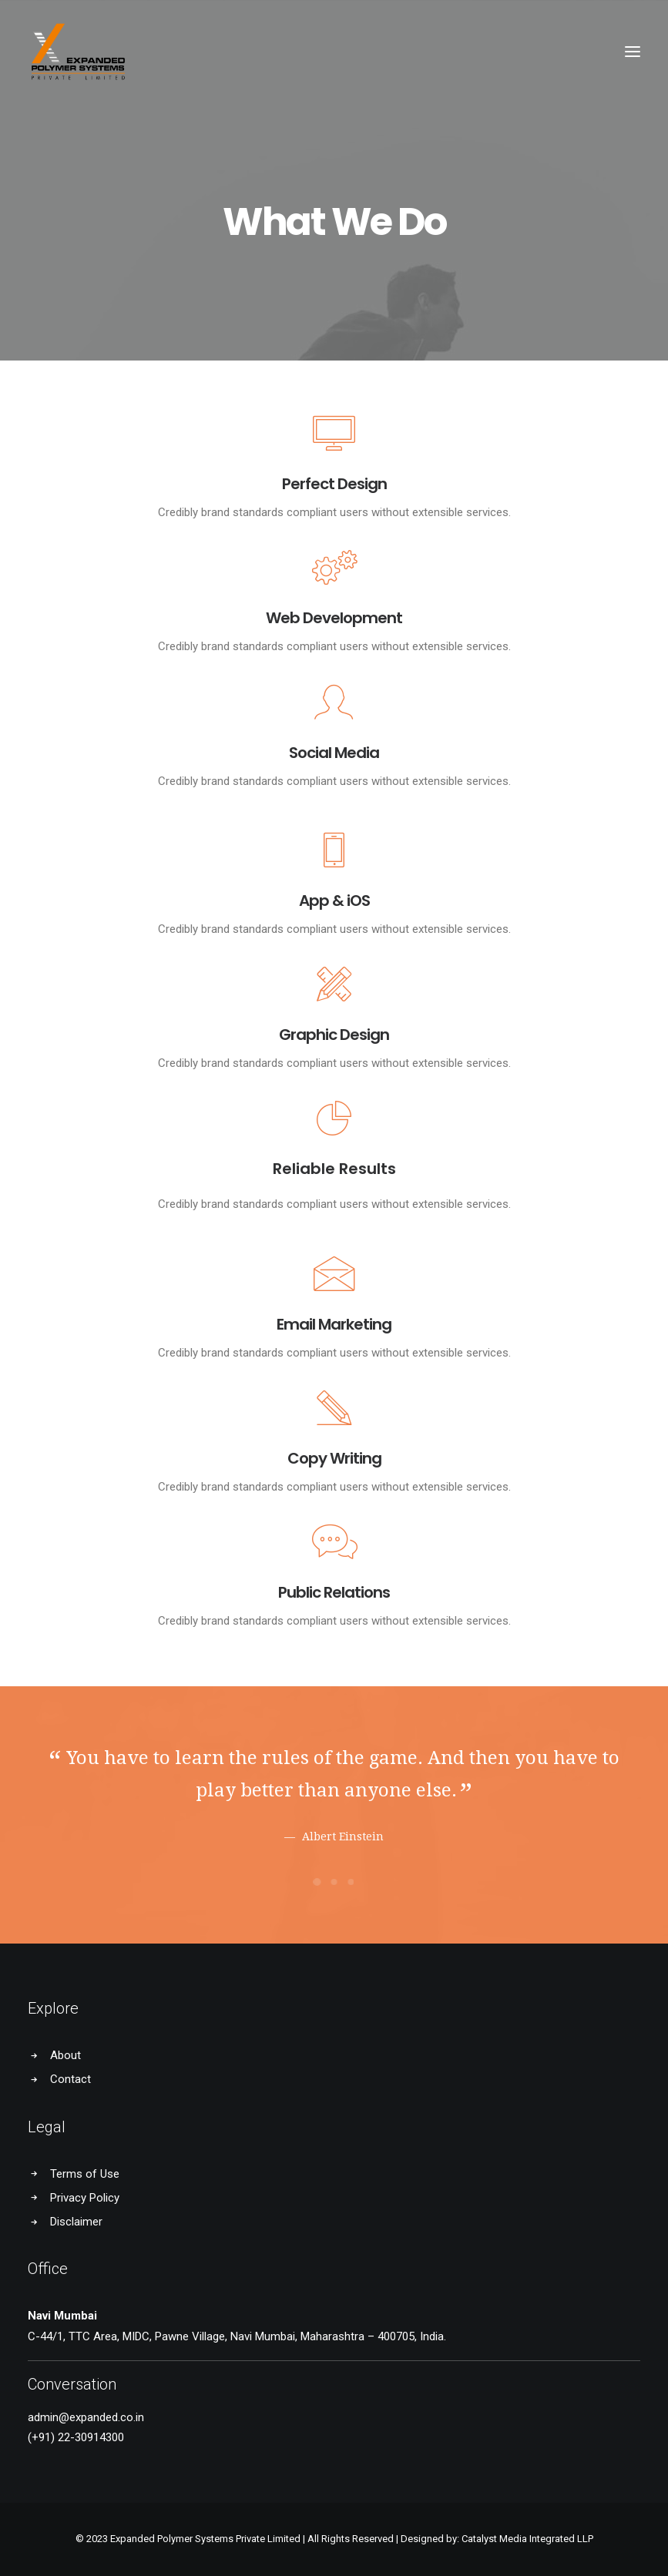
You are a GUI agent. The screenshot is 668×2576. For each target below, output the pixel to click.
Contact (70, 2079)
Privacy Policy (84, 2198)
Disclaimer (76, 2222)
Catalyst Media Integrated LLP (527, 2538)
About (65, 2055)
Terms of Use (84, 2174)
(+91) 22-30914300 (76, 2437)
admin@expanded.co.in (86, 2417)
